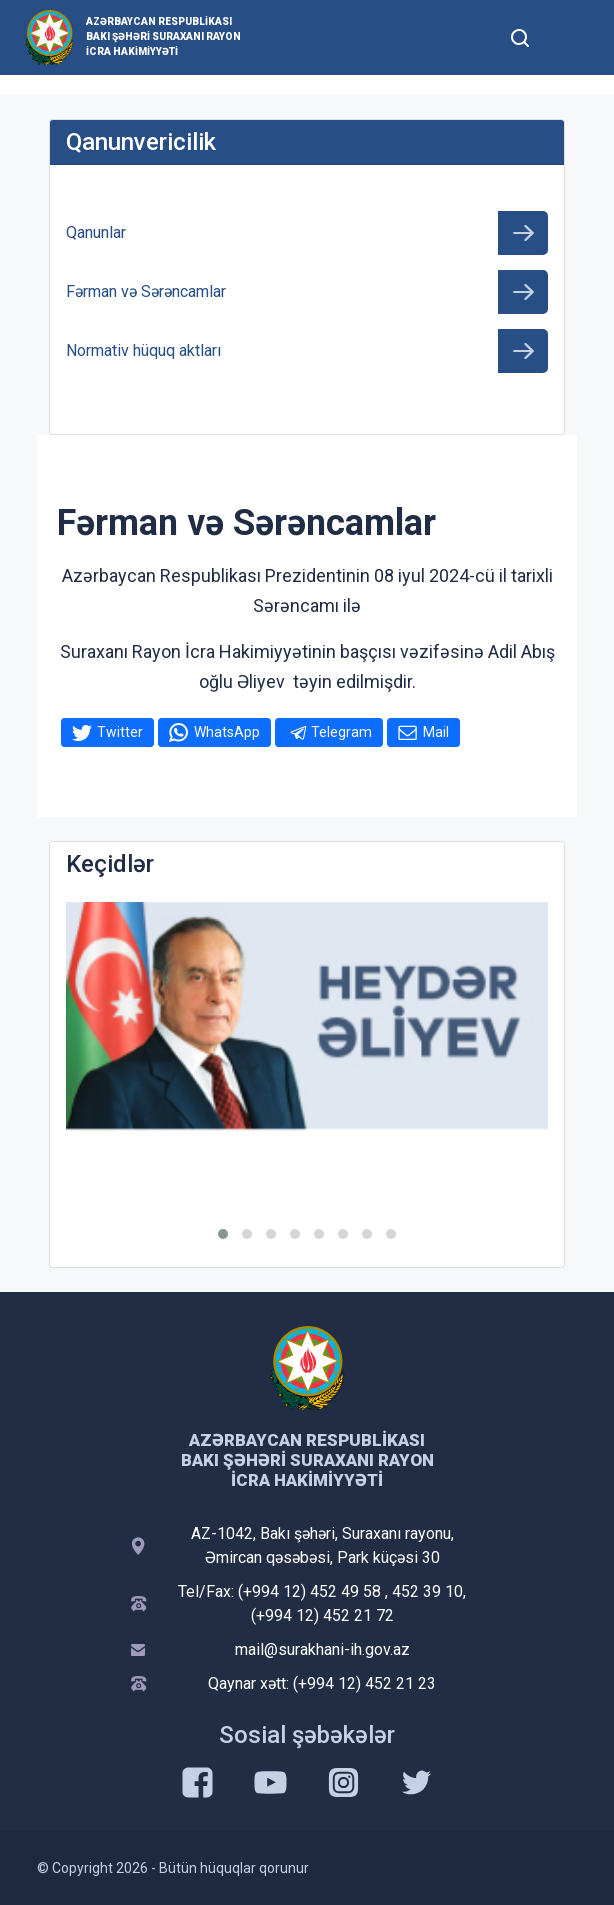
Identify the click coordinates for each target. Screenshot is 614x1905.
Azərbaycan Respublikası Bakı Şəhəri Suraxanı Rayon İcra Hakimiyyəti (163, 36)
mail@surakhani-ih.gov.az (322, 1649)
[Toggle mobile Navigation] (568, 37)
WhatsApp (227, 732)
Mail (436, 732)
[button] (223, 1234)
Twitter (120, 732)
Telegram (341, 732)
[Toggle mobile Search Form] (520, 35)
